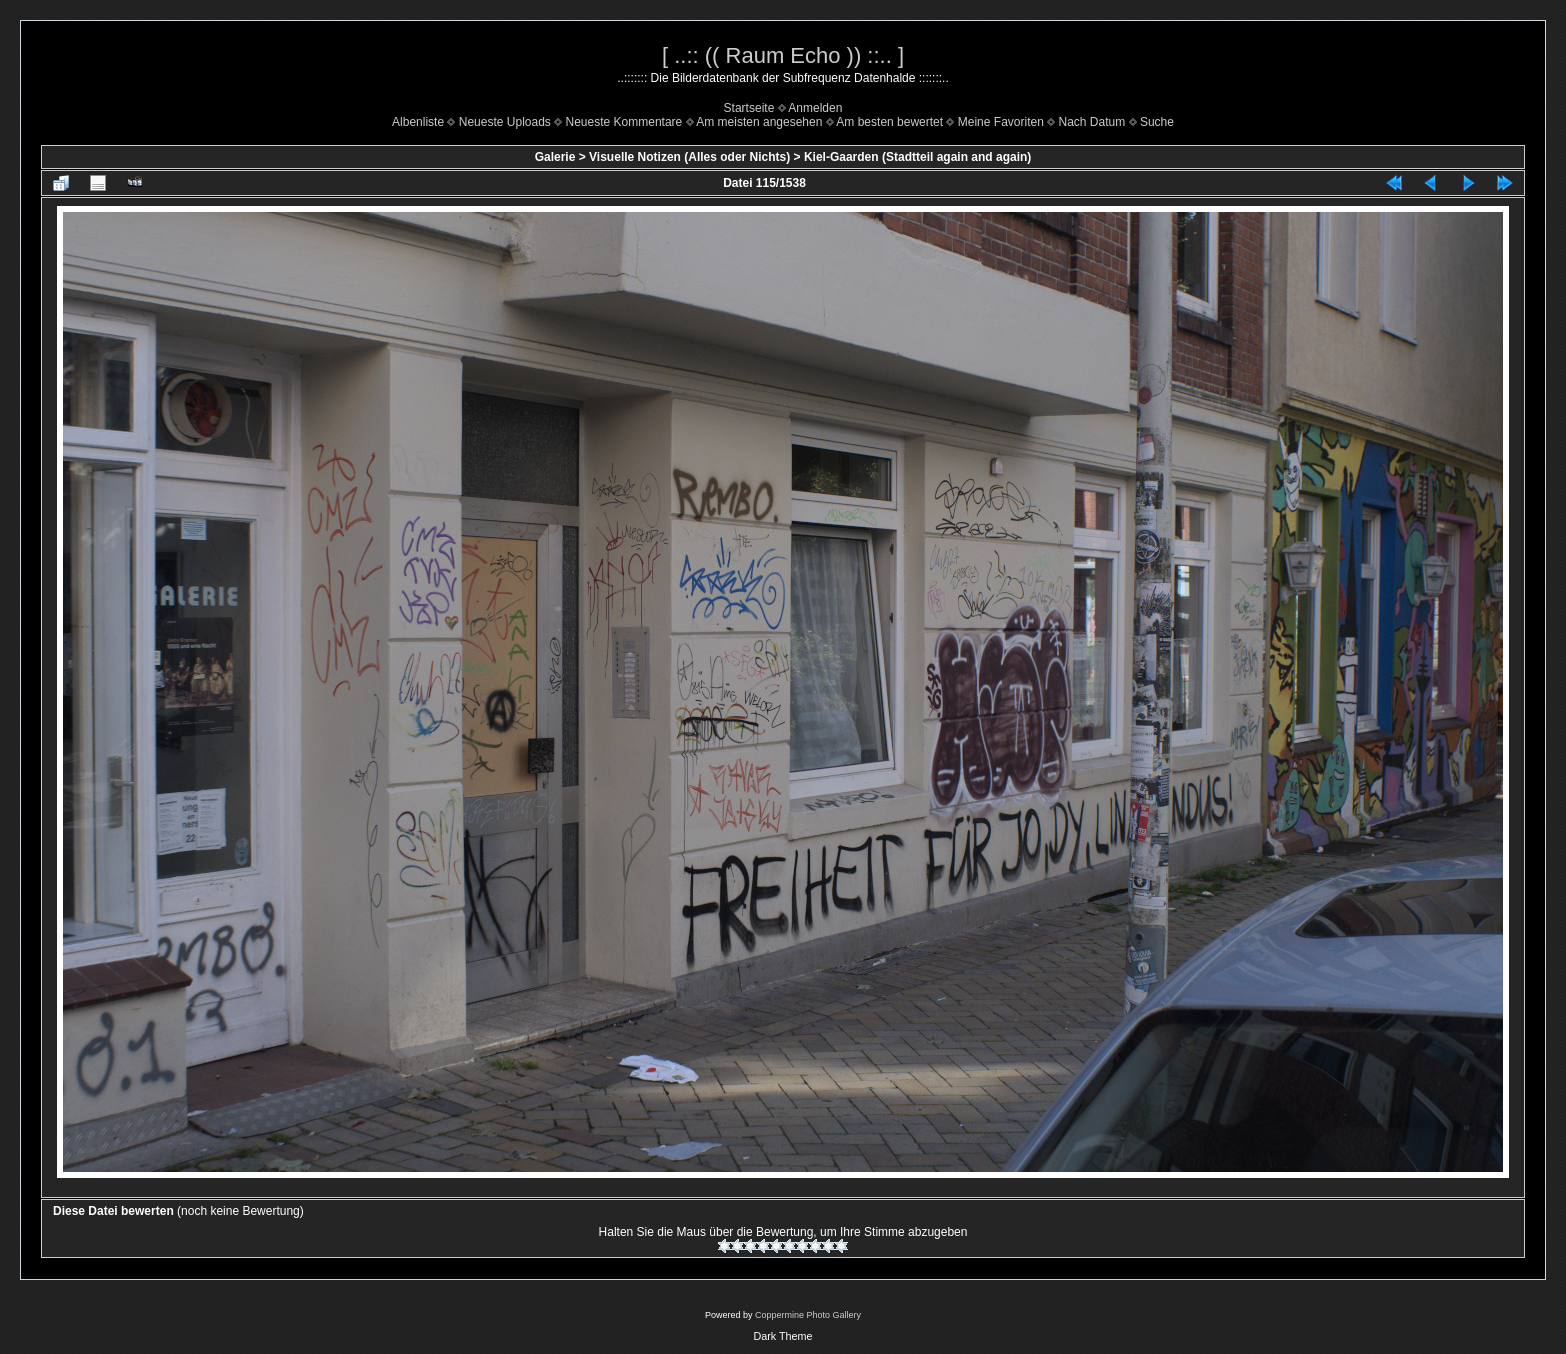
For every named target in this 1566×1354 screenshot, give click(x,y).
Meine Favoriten (1001, 122)
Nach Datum (1092, 122)
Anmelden (815, 108)
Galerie (555, 157)
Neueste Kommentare (624, 122)
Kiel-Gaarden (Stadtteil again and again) (917, 157)
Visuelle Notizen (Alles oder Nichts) (689, 157)
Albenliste (418, 122)
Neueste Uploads (505, 122)
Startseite (749, 108)
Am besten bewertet (889, 122)
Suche (1157, 122)
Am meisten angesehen (759, 122)
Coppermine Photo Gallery (808, 1315)
